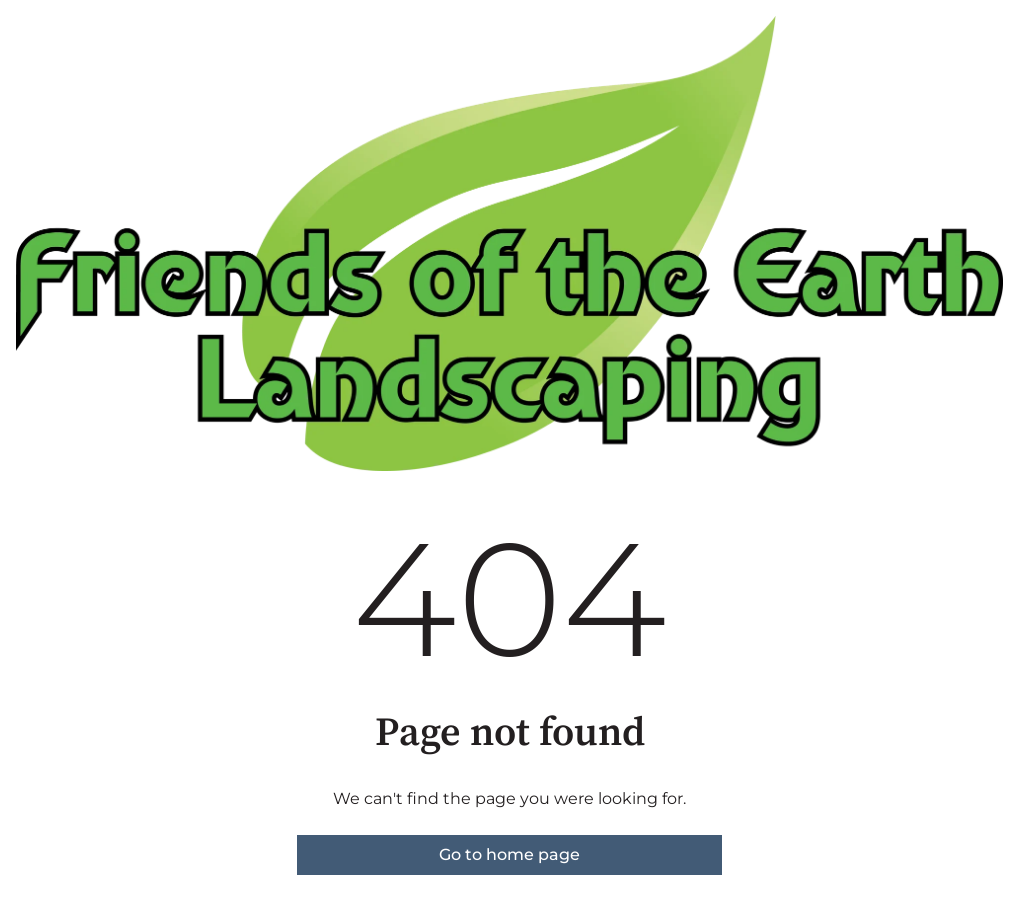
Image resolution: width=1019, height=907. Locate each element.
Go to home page (509, 854)
